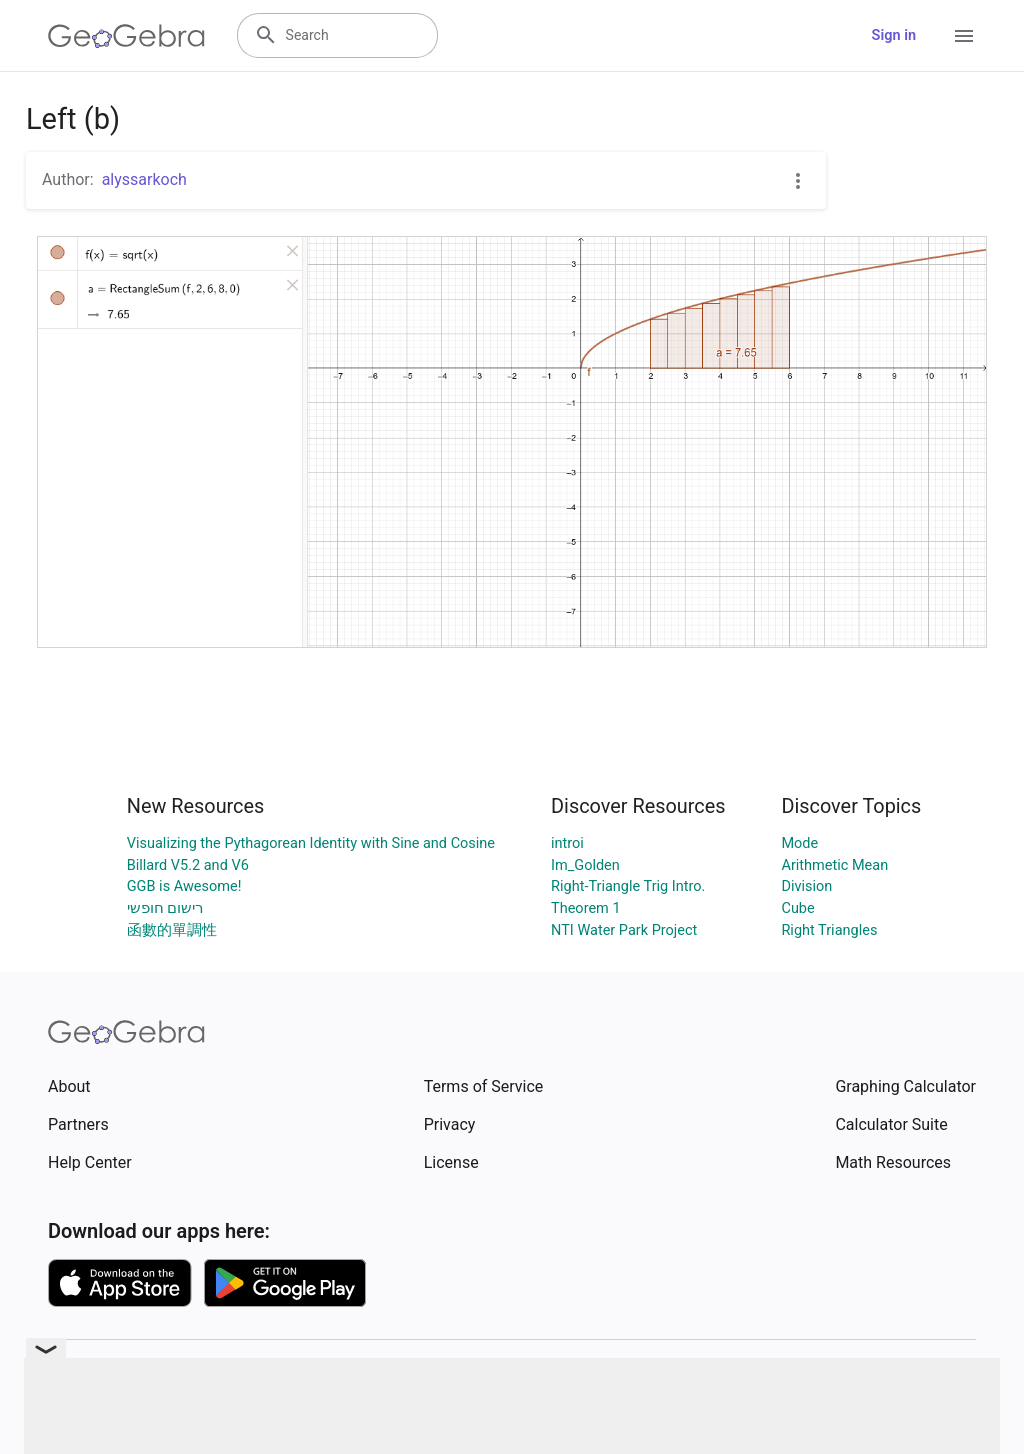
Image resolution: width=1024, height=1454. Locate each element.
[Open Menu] (964, 36)
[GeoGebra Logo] (126, 36)
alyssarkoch (144, 179)
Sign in (894, 35)
